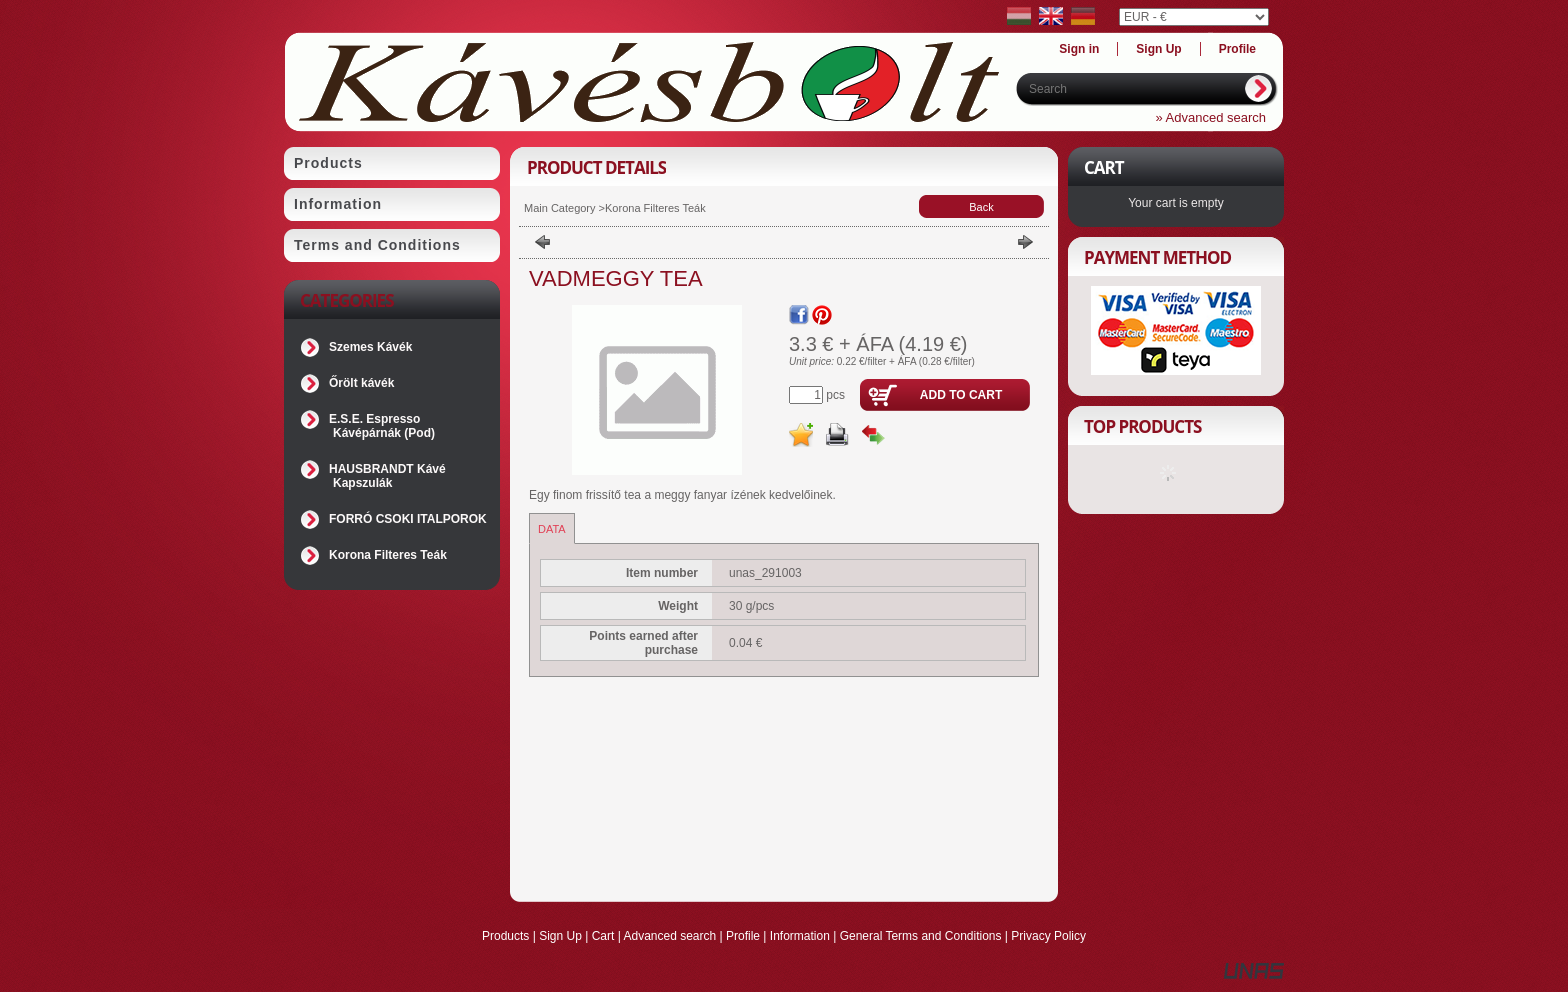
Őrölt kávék (361, 383)
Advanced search (669, 936)
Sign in (1079, 49)
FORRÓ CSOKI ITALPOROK (408, 519)
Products (505, 936)
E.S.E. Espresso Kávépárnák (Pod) (382, 426)
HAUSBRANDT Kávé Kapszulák (387, 476)
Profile (743, 936)
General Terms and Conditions (921, 936)
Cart (603, 936)
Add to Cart (961, 395)
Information (800, 936)
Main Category (560, 208)
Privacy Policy (1048, 936)
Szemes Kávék (370, 347)
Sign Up (560, 936)
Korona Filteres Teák (388, 555)
